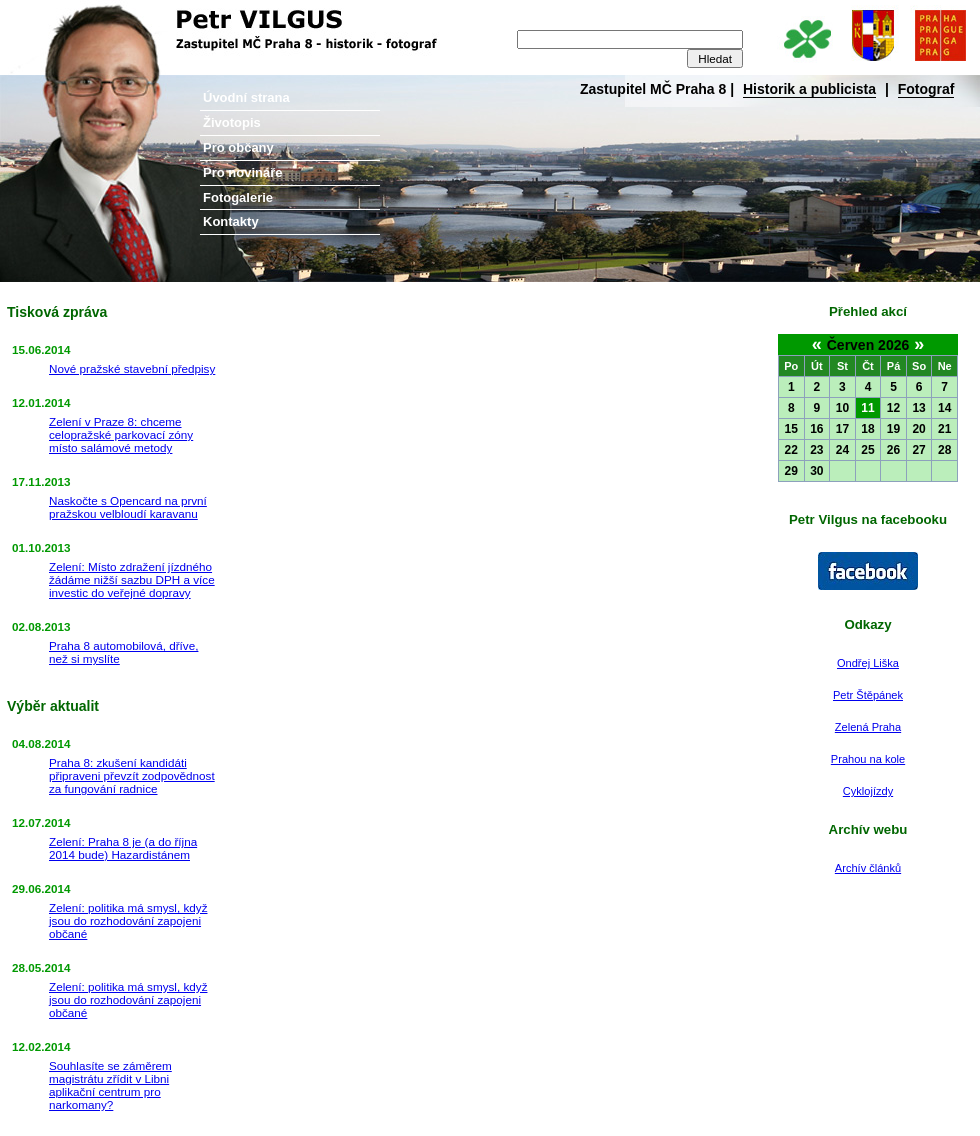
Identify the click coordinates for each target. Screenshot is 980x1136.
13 (918, 408)
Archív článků (868, 868)
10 (842, 408)
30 (816, 471)
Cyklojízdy (868, 791)
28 (944, 450)
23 (816, 450)
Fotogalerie (238, 197)
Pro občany (238, 147)
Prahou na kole (868, 759)
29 (791, 471)
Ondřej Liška (868, 663)
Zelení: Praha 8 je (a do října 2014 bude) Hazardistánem (123, 848)
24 (842, 450)
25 (867, 450)
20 (918, 429)
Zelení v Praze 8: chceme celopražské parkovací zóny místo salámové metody (121, 434)
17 (842, 429)
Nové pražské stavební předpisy (132, 368)
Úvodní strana (246, 97)
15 (791, 429)
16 (816, 429)
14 (944, 408)
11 (867, 408)
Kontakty (231, 221)
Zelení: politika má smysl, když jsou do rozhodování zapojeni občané (128, 920)
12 (893, 408)
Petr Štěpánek (868, 695)
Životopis (232, 122)
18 (867, 429)
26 (893, 450)
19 (893, 429)
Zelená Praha (868, 727)
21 (944, 429)
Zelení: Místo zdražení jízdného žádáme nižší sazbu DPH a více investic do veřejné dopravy (132, 579)
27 (918, 450)
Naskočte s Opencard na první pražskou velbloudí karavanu (128, 507)
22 (791, 450)
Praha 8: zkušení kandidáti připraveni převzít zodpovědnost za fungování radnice (132, 775)
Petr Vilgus (67, 15)
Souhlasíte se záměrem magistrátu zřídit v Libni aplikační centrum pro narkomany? (110, 1085)
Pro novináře (242, 172)
